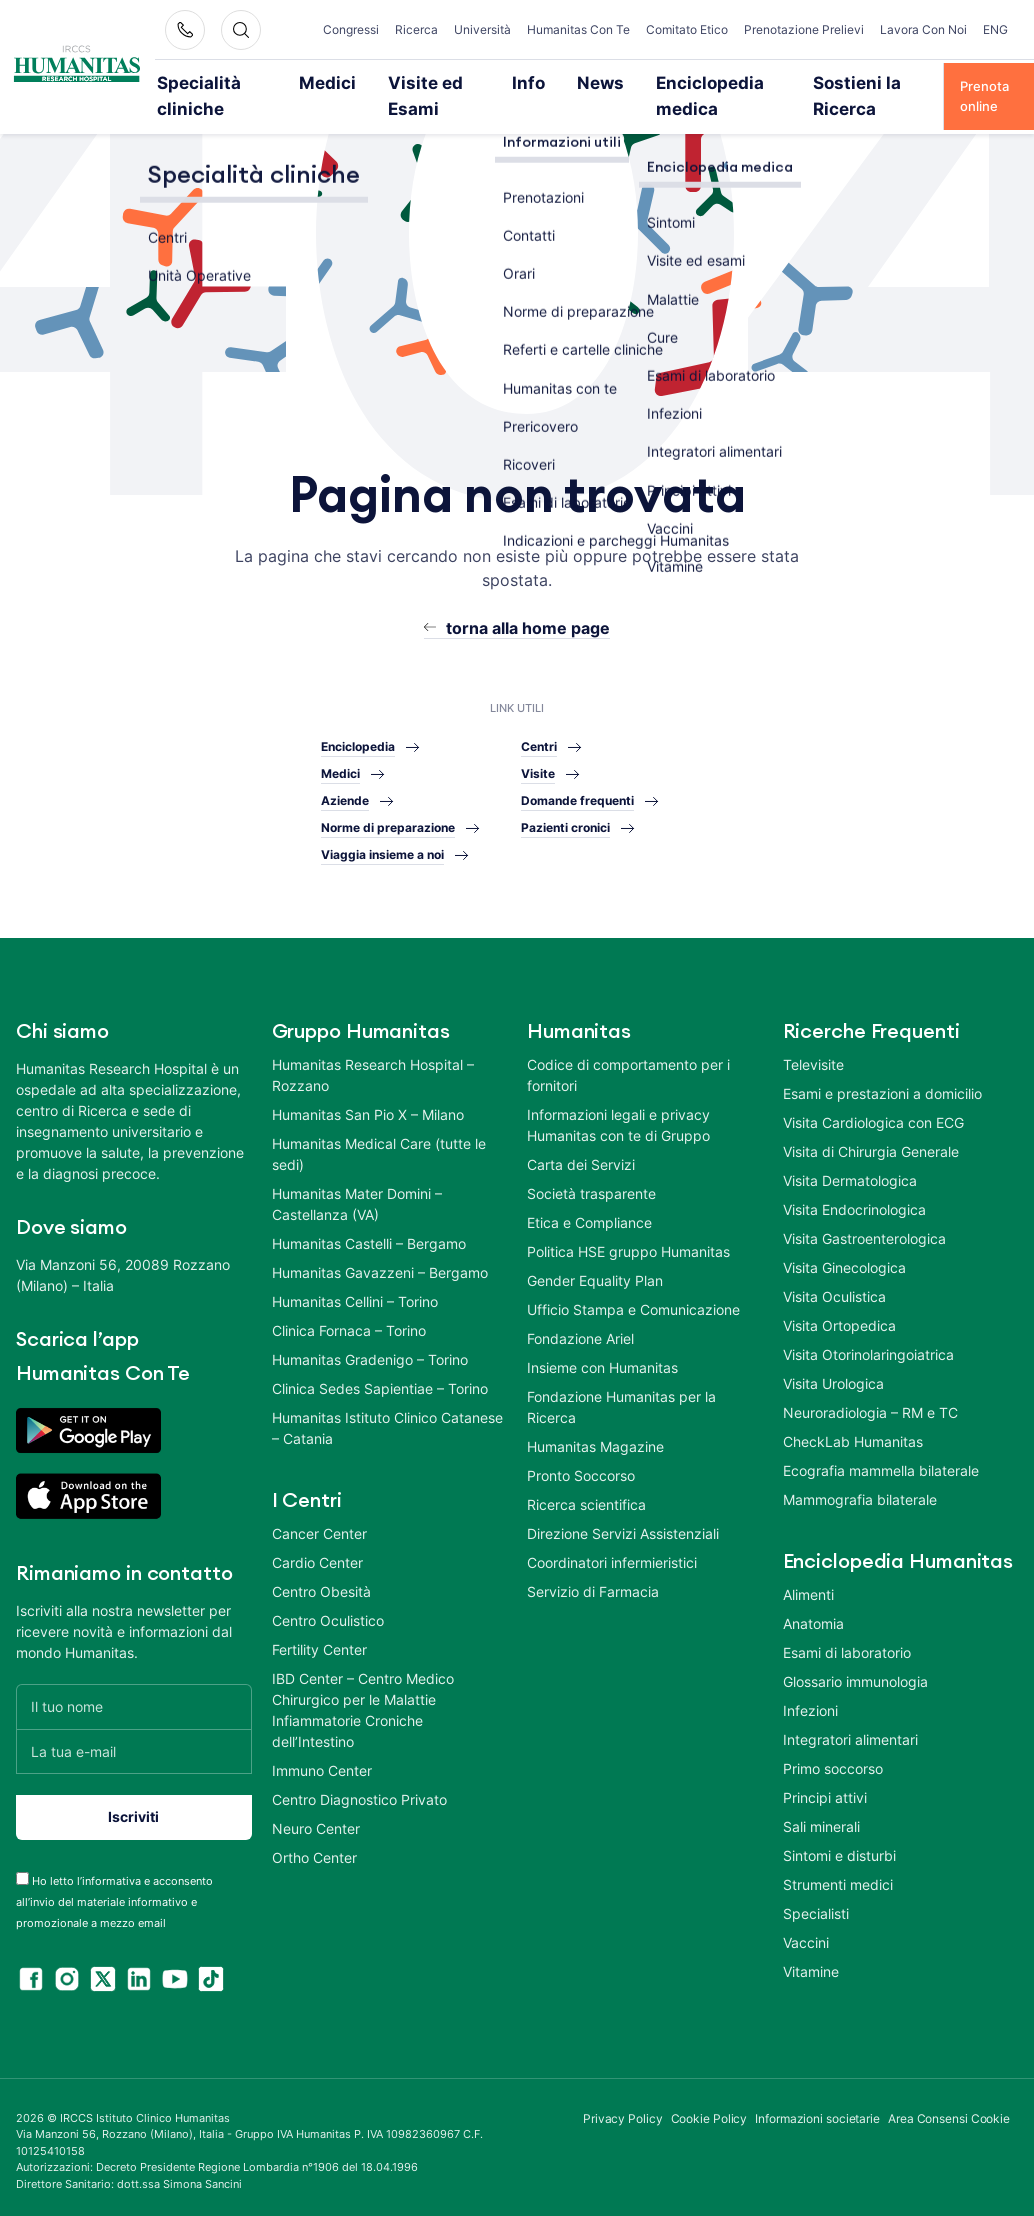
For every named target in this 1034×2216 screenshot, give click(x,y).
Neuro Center (316, 1820)
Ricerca (430, 21)
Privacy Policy (623, 2110)
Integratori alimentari (850, 1731)
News (594, 82)
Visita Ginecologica (844, 1259)
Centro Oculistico (328, 1612)
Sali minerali (821, 1818)
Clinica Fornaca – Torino (349, 1322)
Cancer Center (319, 1525)
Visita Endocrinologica (854, 1201)
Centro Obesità (321, 1583)
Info (531, 82)
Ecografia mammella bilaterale (881, 1462)
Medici (345, 82)
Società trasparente (591, 1185)
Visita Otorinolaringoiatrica (868, 1346)
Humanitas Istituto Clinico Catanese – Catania (387, 1420)
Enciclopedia (358, 738)
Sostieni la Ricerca (828, 92)
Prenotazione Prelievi (829, 29)
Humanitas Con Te (597, 29)
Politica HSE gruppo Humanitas (628, 1243)
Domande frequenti (577, 792)
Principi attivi (825, 1789)
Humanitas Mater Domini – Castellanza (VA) (357, 1196)
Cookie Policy (709, 2110)
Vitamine (811, 1963)
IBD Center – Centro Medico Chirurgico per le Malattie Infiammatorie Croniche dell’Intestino (363, 1702)
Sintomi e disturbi (839, 1847)
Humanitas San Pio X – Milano (368, 1106)
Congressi (365, 21)
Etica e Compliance (589, 1214)
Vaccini (806, 1934)
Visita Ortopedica (839, 1317)
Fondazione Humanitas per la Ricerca (621, 1399)
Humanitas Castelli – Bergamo (369, 1235)
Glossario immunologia (855, 1673)
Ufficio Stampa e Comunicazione (633, 1301)
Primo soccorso (833, 1760)
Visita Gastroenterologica (864, 1230)
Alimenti (808, 1586)
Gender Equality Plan (595, 1272)
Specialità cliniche (217, 92)
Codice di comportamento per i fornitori (628, 1067)
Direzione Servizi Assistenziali (623, 1525)
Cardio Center (317, 1554)
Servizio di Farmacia (593, 1583)
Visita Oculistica (834, 1288)
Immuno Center (322, 1762)
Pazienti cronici (565, 819)
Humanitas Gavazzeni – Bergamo (380, 1264)
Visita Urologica (833, 1375)
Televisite (813, 1056)
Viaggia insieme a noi (382, 846)
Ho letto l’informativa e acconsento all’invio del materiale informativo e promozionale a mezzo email (114, 1894)
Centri (539, 738)
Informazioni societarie (817, 2110)
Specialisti (816, 1905)
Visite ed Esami (425, 92)
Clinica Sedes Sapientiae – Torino (380, 1380)
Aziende (345, 792)
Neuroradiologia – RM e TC (870, 1404)
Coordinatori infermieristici (612, 1554)
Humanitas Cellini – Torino (355, 1293)
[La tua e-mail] (134, 1743)
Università (496, 21)
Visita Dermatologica (850, 1172)
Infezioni (810, 1702)
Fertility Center (319, 1641)
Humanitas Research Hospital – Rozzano (373, 1067)
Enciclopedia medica (683, 92)
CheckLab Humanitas (853, 1433)
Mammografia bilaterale (860, 1491)
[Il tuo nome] (134, 1698)
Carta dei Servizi (581, 1156)
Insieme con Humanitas (602, 1359)
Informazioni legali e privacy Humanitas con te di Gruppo (618, 1117)
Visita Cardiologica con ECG (873, 1114)
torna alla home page (528, 620)
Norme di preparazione (388, 819)
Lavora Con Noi (934, 29)
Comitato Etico (710, 29)
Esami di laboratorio (847, 1644)
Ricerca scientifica (586, 1496)
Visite (538, 765)
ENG (995, 21)
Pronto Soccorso (581, 1467)
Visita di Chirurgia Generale (871, 1143)
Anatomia (813, 1615)
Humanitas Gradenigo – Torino (370, 1351)
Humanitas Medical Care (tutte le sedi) (379, 1146)
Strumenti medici (838, 1876)
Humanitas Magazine (595, 1438)
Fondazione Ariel (580, 1330)
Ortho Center (314, 1849)
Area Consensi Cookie (949, 2110)
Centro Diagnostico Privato (359, 1791)
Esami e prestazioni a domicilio (882, 1085)
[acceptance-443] (22, 1870)
